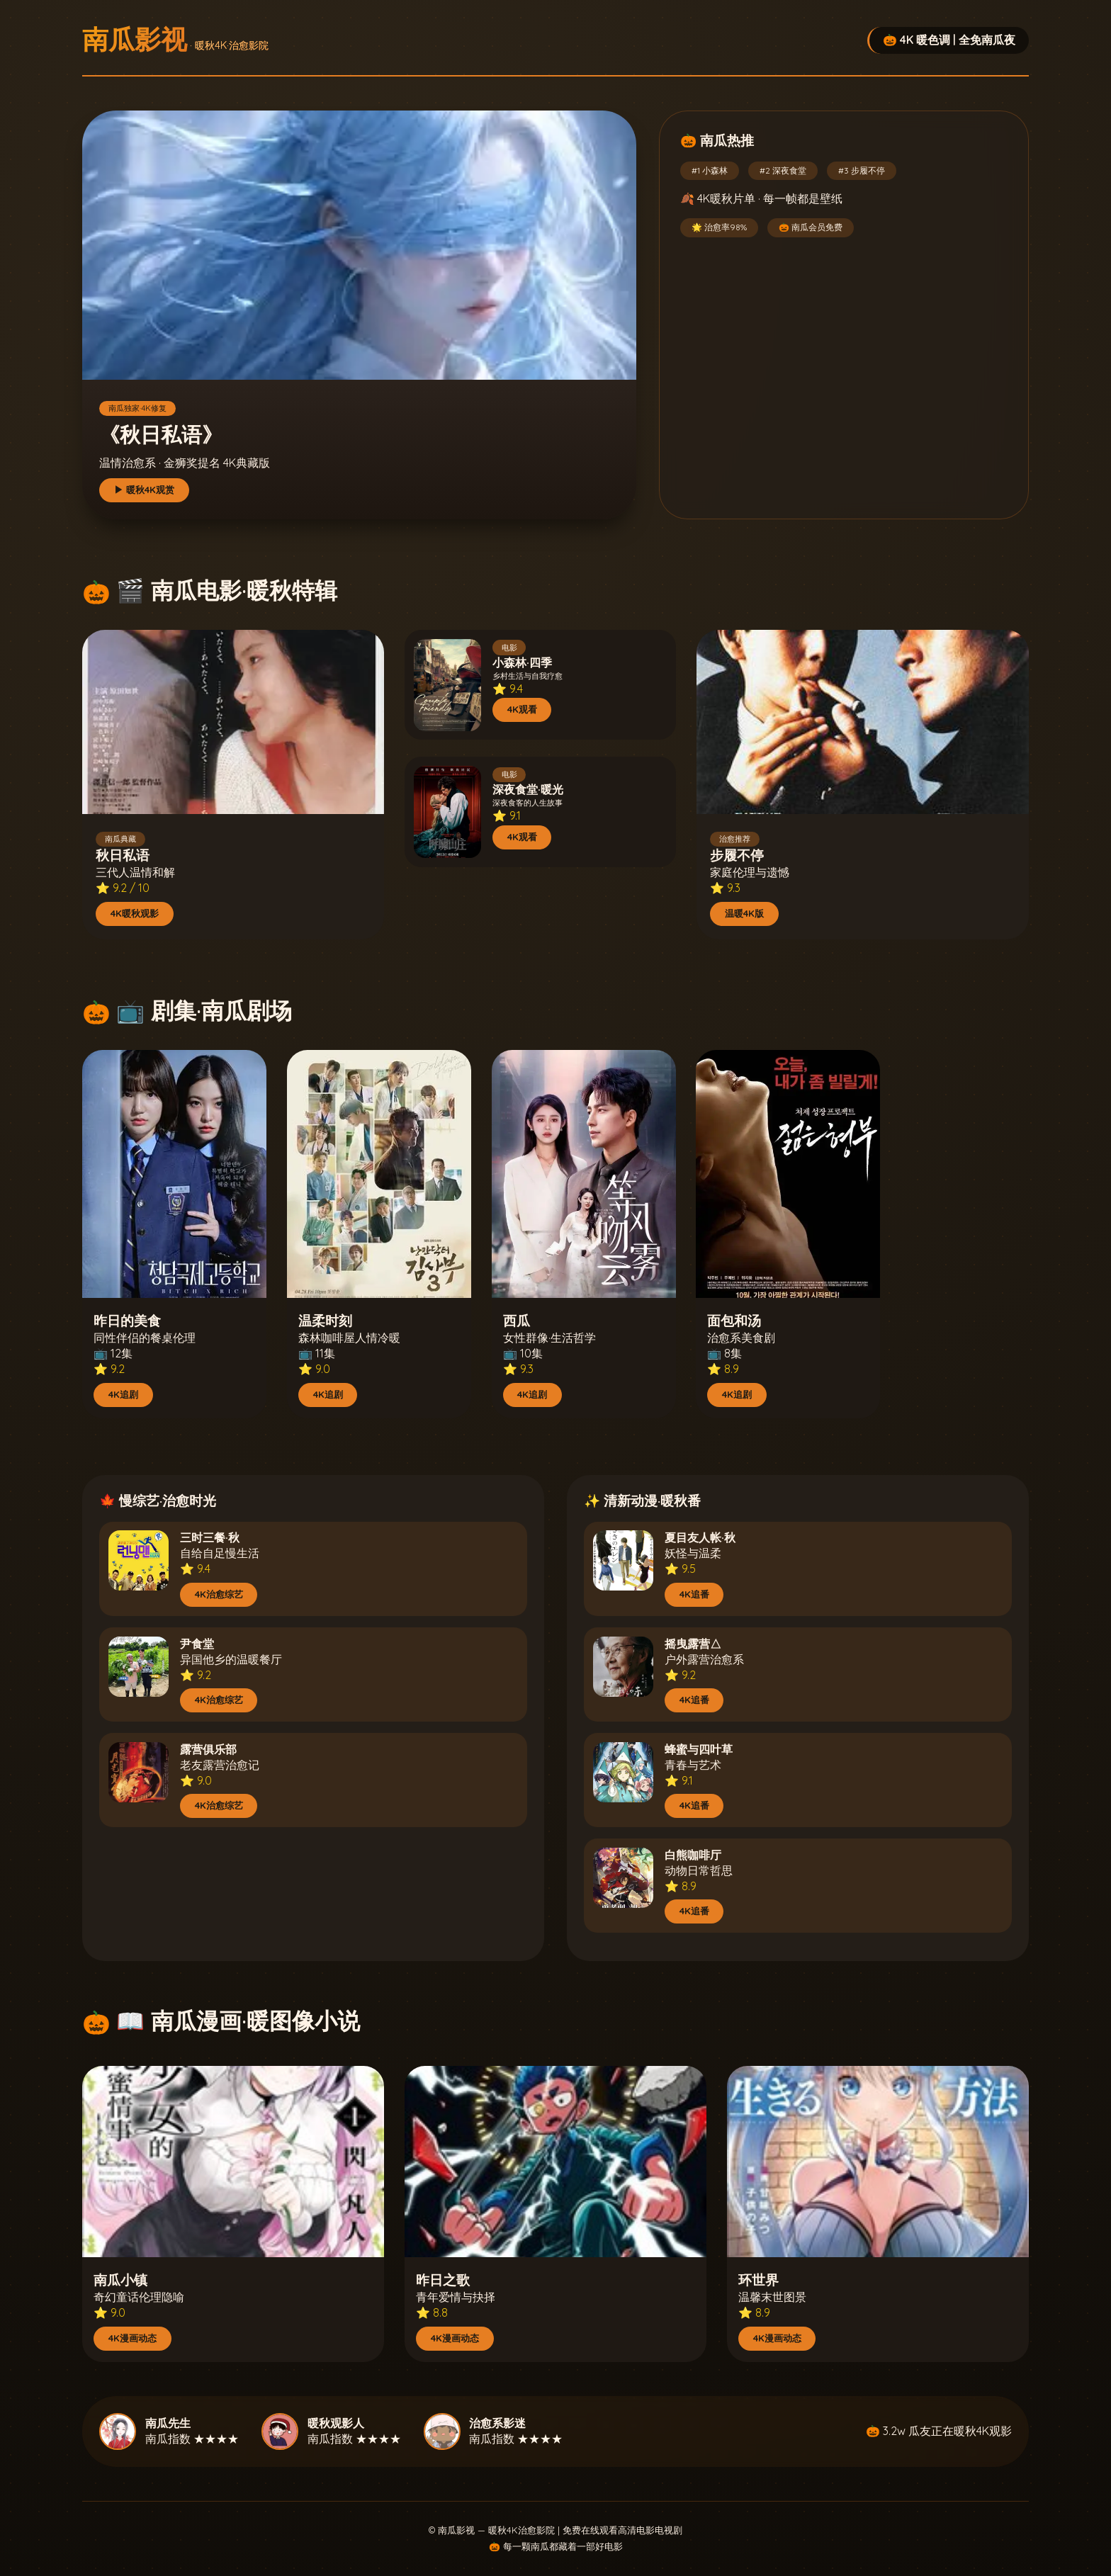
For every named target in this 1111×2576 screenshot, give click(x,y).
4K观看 (522, 709)
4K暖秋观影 (135, 913)
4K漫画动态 (132, 2338)
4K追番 (694, 1594)
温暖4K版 (744, 913)
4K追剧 (123, 1394)
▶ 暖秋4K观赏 (144, 489)
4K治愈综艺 (219, 1594)
